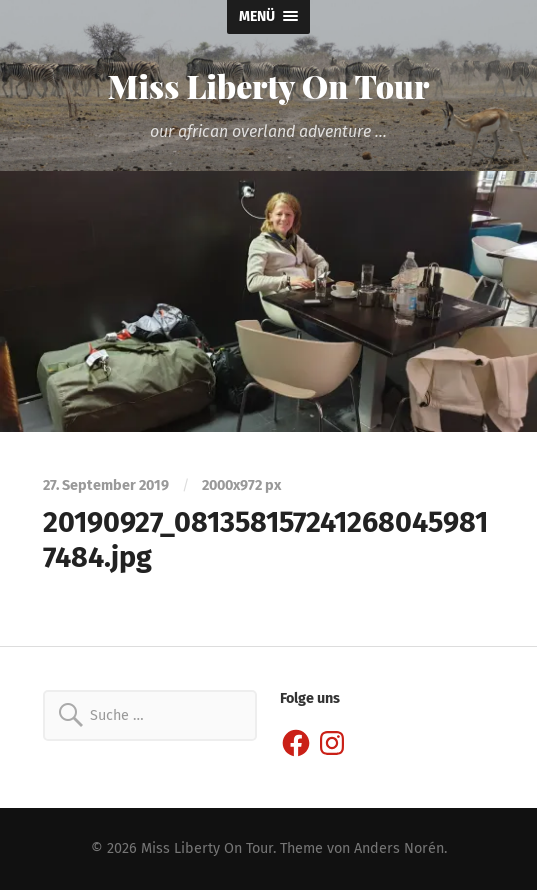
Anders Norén (399, 848)
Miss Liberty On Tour (269, 85)
